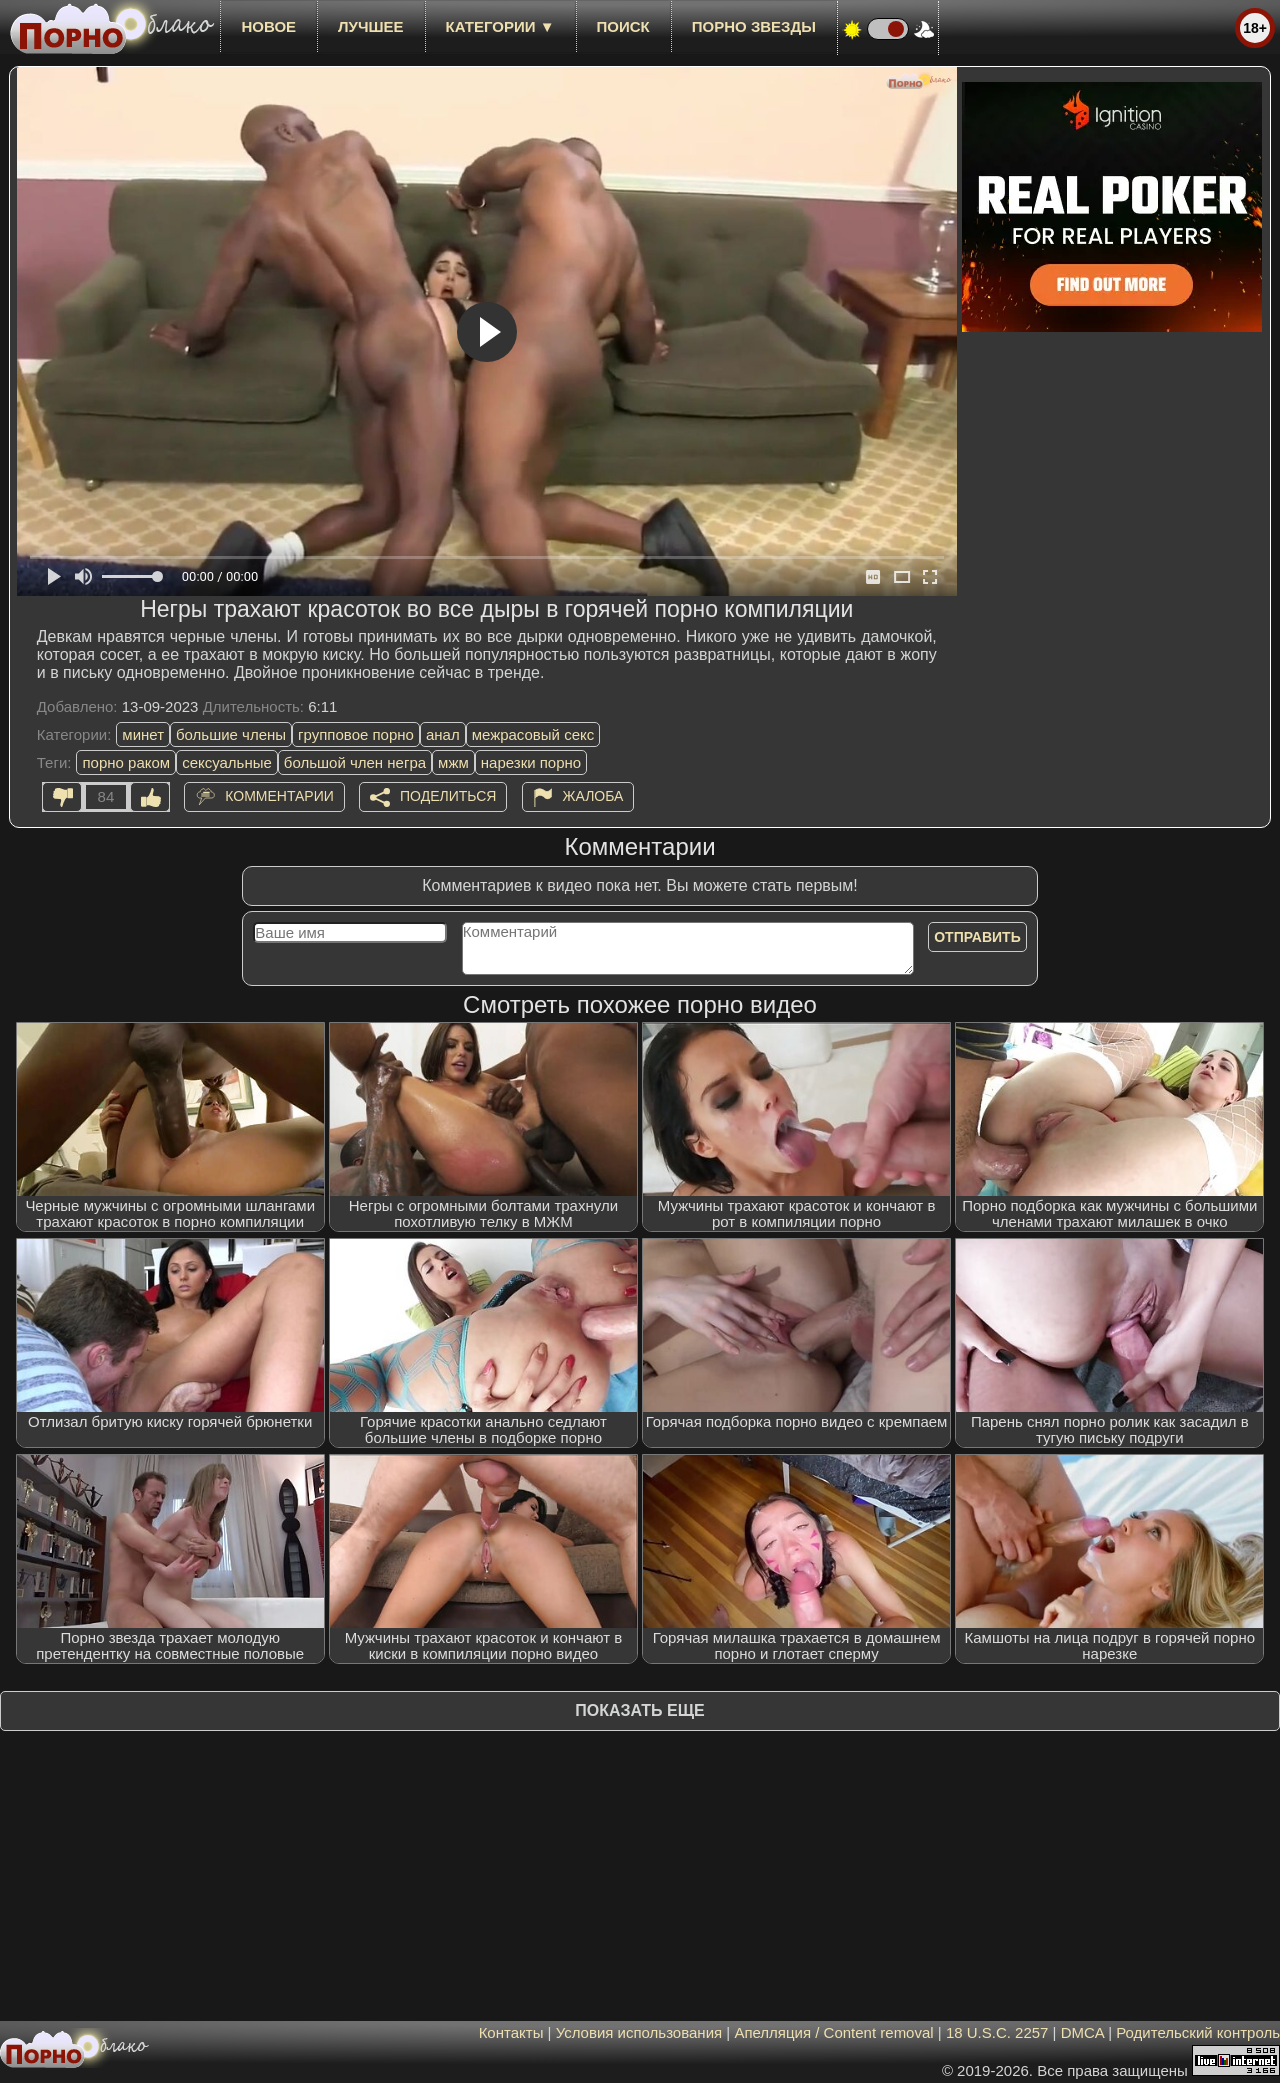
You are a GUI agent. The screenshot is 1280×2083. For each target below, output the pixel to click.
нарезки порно (531, 762)
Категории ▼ (500, 26)
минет (143, 734)
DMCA (1082, 2032)
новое (268, 26)
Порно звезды (754, 26)
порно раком (126, 762)
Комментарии (279, 796)
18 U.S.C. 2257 (997, 2032)
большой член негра (355, 762)
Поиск (623, 26)
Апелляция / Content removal (833, 2032)
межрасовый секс (533, 734)
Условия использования (639, 2032)
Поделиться (448, 796)
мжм (453, 762)
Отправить (977, 937)
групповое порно (356, 734)
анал (443, 734)
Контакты (511, 2032)
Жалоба (593, 796)
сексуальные (227, 762)
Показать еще (639, 1710)
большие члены (231, 734)
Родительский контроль (1198, 2032)
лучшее (370, 26)
